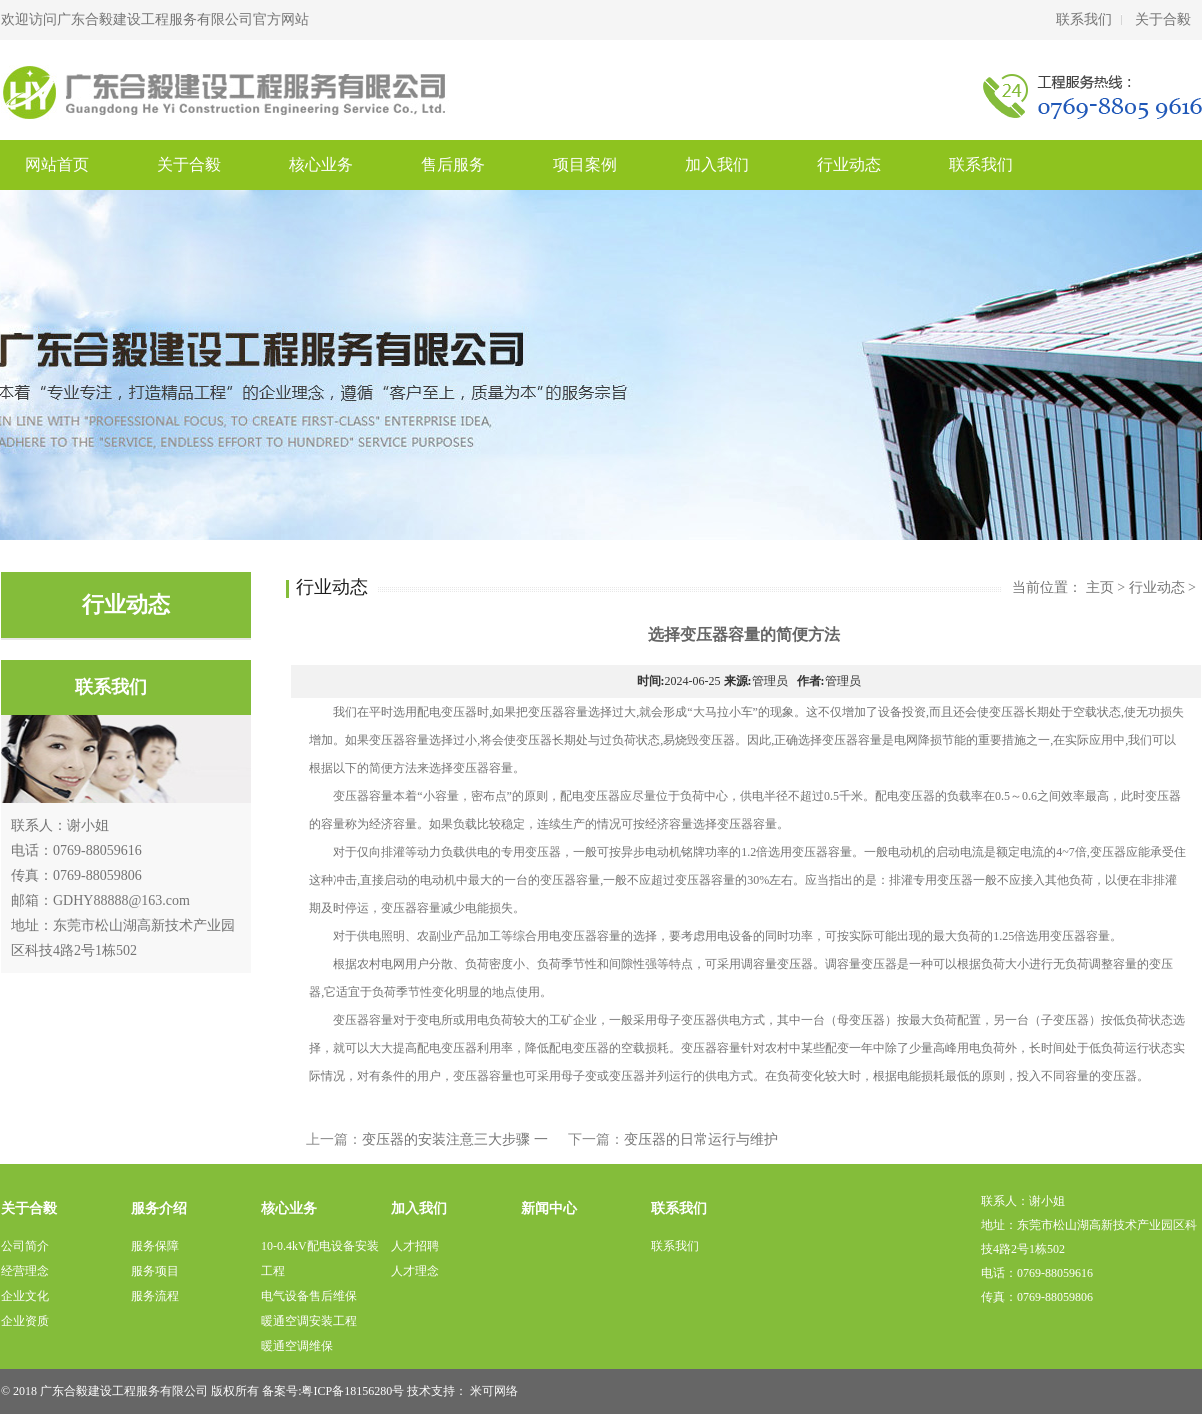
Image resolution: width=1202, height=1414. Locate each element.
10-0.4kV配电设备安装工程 (320, 1258)
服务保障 (155, 1246)
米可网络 (494, 1391)
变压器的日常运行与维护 (701, 1139)
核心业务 (321, 164)
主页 (1100, 587)
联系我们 (1084, 19)
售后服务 (453, 164)
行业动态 (849, 164)
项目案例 (585, 164)
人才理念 (415, 1271)
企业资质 (25, 1321)
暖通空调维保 (297, 1346)
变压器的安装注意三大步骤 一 (455, 1139)
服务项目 (155, 1271)
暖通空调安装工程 (309, 1321)
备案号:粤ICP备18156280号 (333, 1391)
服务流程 (155, 1296)
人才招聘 (415, 1246)
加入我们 (717, 164)
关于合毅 (1163, 19)
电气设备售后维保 (309, 1296)
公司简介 (25, 1246)
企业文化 (25, 1296)
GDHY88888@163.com (121, 900)
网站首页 (57, 164)
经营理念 (25, 1271)
